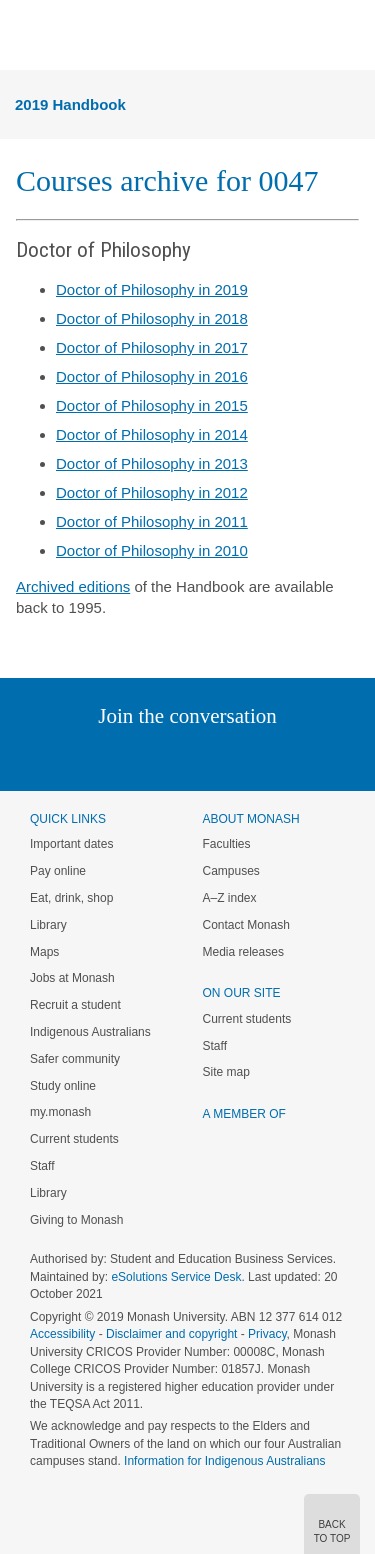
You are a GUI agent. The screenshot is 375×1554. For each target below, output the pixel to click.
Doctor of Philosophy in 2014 (152, 434)
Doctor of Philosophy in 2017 (152, 347)
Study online (63, 1086)
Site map (226, 1072)
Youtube (283, 756)
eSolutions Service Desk (176, 1277)
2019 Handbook (70, 104)
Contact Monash (246, 925)
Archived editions (73, 586)
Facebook (167, 756)
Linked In (86, 756)
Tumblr (243, 756)
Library (48, 925)
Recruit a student (75, 1005)
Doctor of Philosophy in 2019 (152, 289)
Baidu (326, 756)
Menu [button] (26, 36)
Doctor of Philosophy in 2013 (152, 463)
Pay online (58, 871)
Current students (74, 1139)
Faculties (227, 844)
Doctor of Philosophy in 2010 (152, 550)
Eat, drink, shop (71, 898)
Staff (42, 1166)
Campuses (231, 871)
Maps (44, 952)
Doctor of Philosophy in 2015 (152, 405)
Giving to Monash (76, 1220)
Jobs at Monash (72, 978)
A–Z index (230, 898)
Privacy (267, 1334)
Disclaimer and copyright (171, 1334)
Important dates (71, 844)
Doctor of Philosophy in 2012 (152, 492)
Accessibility (62, 1334)
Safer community (75, 1059)
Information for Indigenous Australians (224, 1461)
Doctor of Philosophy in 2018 (152, 318)
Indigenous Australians (90, 1032)
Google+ (202, 756)
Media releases (243, 952)
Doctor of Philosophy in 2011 (152, 521)
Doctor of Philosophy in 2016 (152, 376)
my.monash (60, 1112)
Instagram (46, 756)
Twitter (129, 756)
